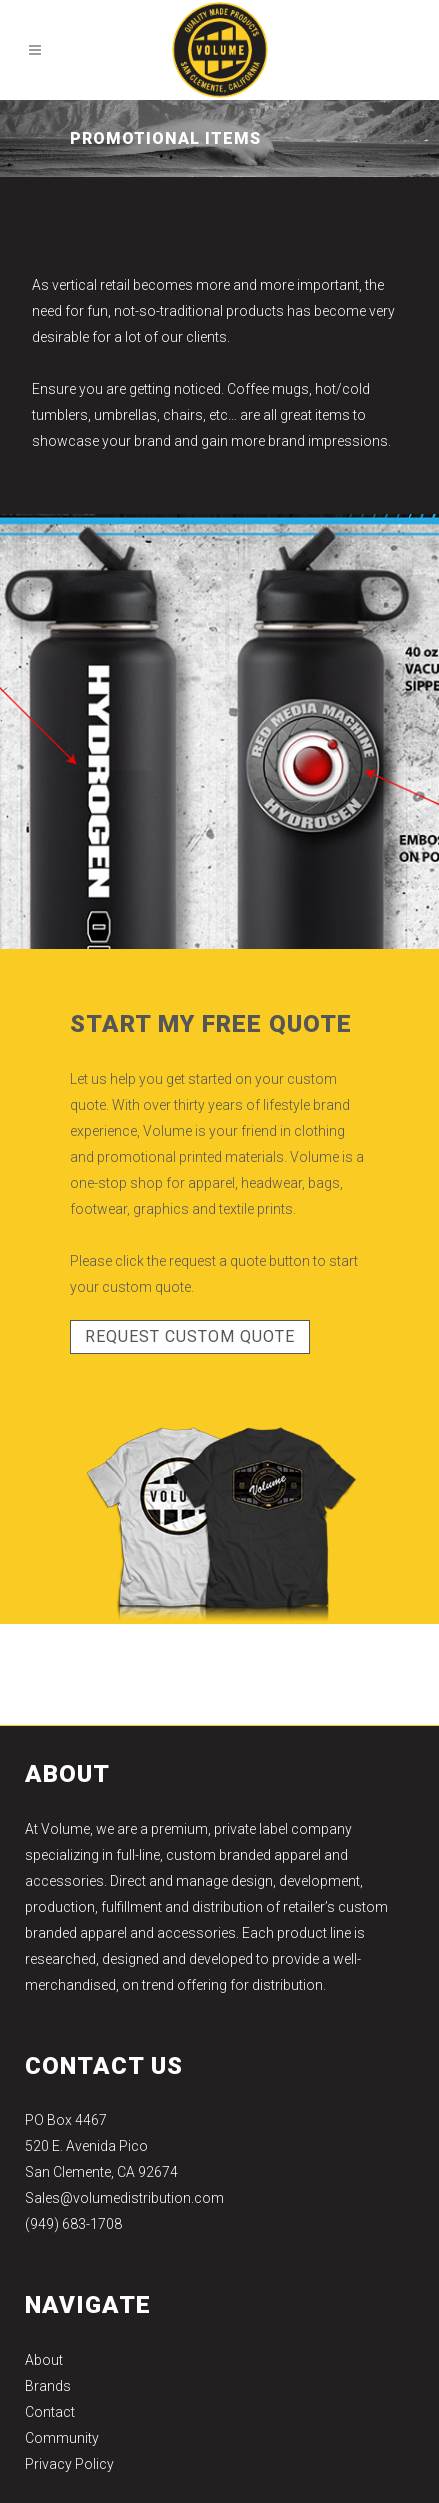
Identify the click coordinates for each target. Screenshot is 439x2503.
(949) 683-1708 (73, 2224)
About (44, 2360)
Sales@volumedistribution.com (124, 2198)
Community (62, 2438)
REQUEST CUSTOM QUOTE (190, 1336)
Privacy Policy (69, 2464)
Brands (48, 2386)
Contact (50, 2412)
